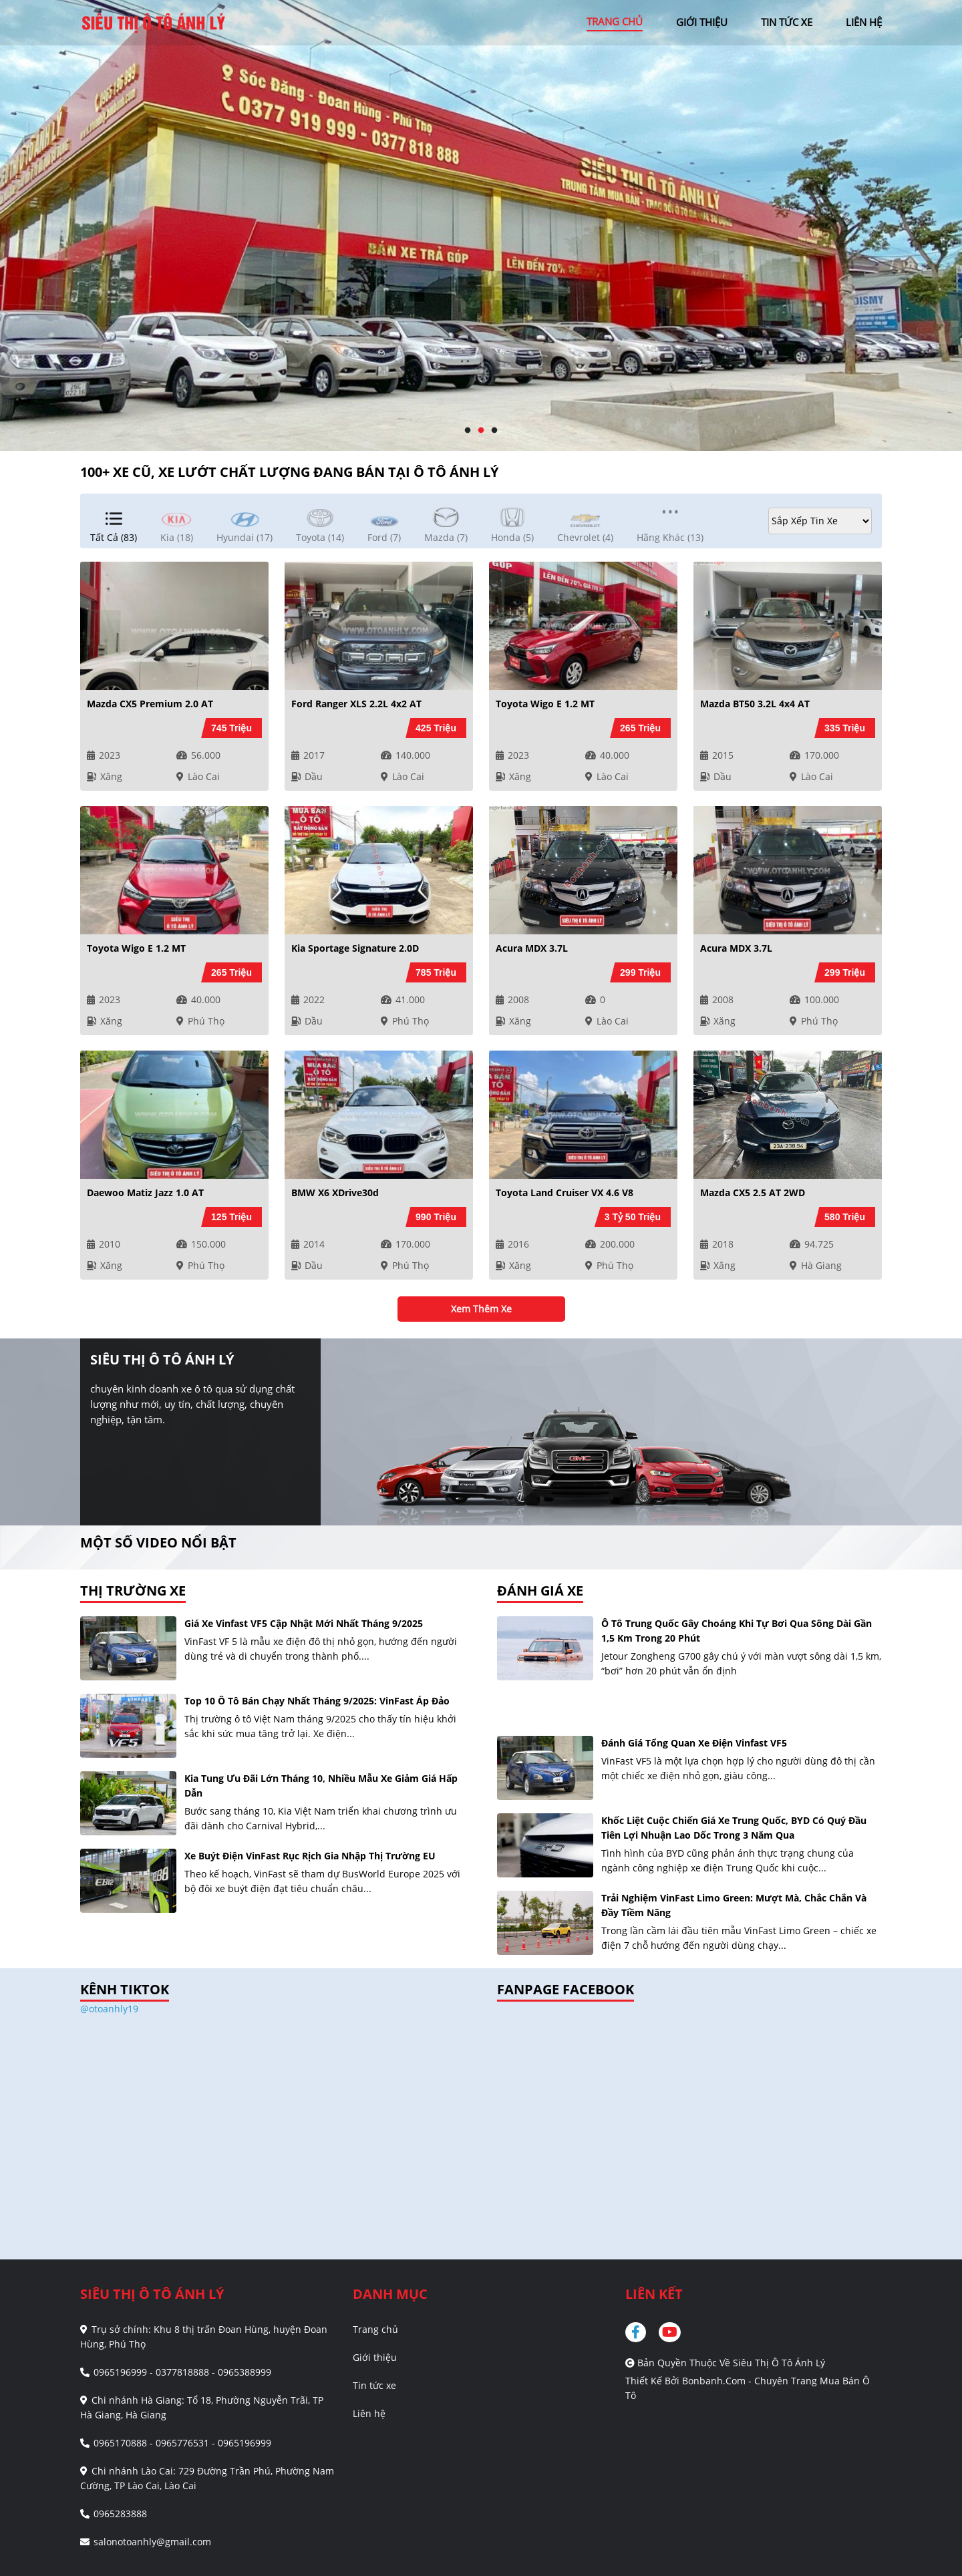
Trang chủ (375, 2329)
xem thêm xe (481, 1308)
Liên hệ (369, 2413)
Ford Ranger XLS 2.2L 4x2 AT (356, 703)
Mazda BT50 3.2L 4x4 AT (755, 703)
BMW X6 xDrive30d (335, 1192)
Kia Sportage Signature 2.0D (355, 948)
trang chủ (615, 21)
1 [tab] (467, 430)
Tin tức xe (374, 2385)
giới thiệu (702, 22)
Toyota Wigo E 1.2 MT (545, 703)
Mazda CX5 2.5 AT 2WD (752, 1192)
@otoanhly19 (109, 2008)
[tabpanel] (481, 225)
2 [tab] (481, 430)
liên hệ (864, 22)
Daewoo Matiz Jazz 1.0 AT (145, 1192)
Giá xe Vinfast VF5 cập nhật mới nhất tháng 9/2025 (303, 1623)
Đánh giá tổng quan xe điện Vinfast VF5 (694, 1742)
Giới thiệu (375, 2357)
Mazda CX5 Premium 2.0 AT (150, 703)
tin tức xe (786, 22)
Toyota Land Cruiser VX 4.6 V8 (564, 1192)
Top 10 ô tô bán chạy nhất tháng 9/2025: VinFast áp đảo (317, 1700)
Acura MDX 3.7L (532, 948)
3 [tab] (494, 430)
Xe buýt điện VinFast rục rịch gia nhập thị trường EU (310, 1855)
